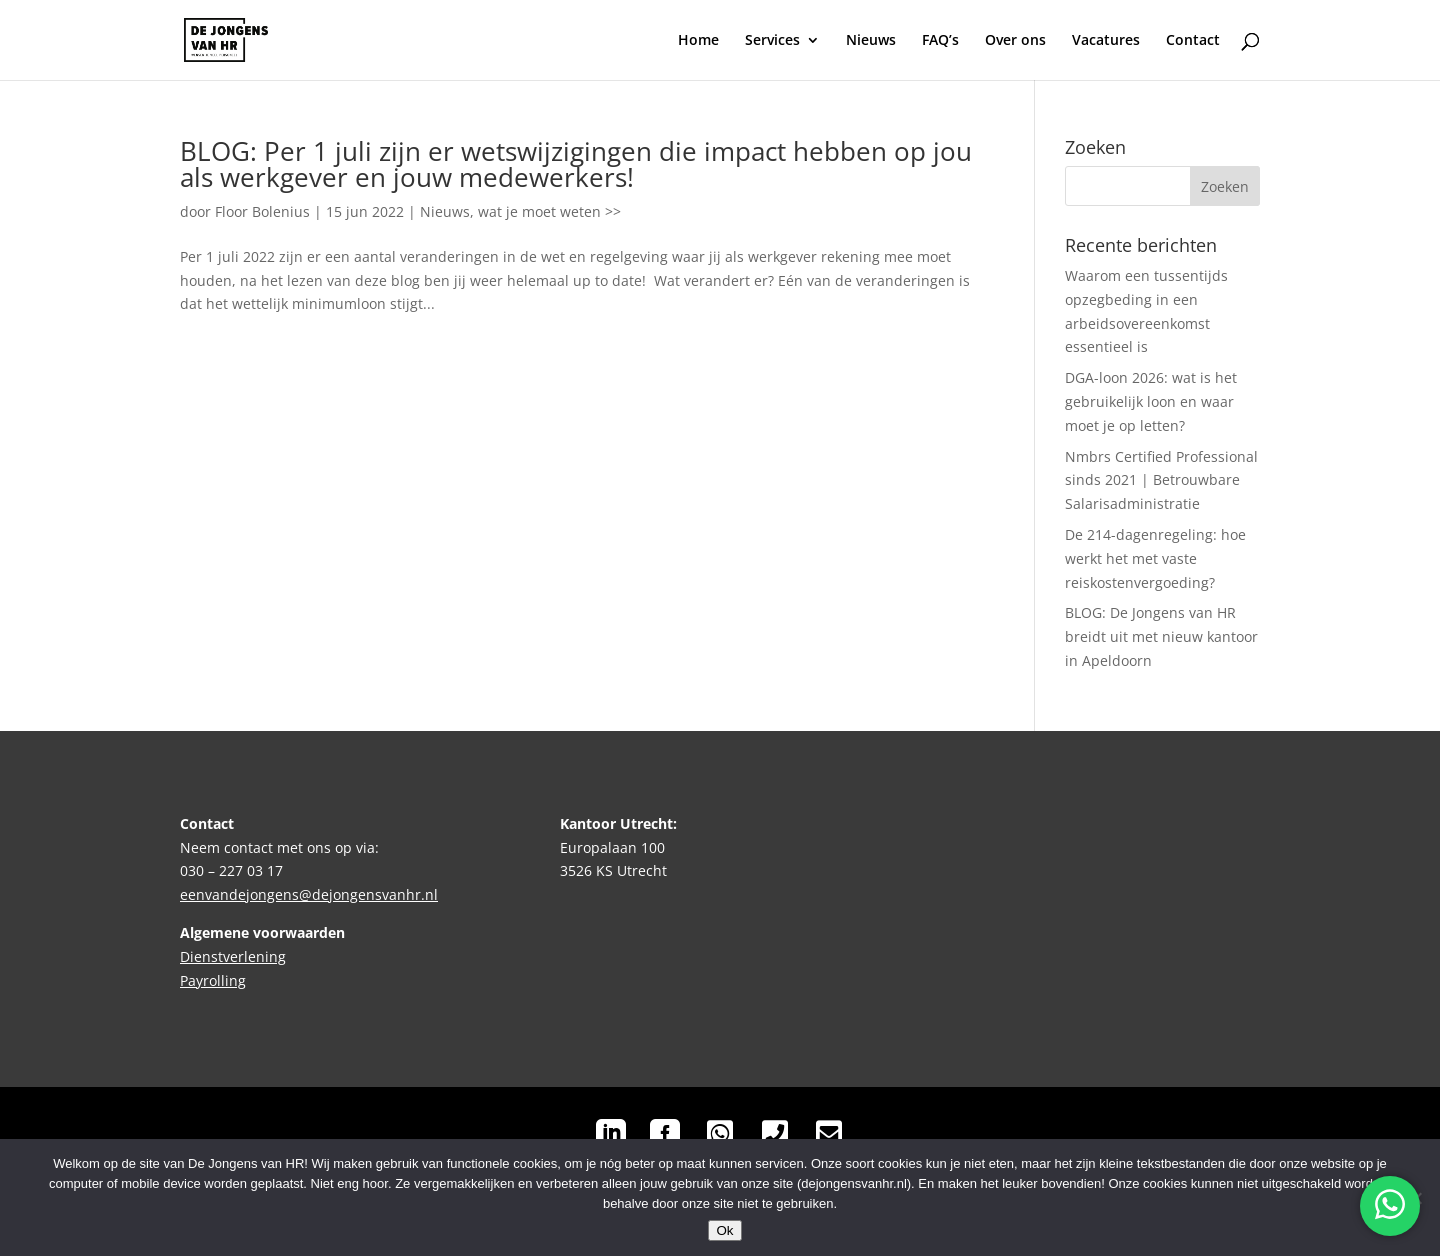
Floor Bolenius (262, 211)
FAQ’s (940, 41)
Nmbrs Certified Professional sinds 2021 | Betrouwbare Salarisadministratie (1161, 480)
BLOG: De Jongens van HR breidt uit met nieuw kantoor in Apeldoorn (1161, 636)
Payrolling (213, 980)
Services (772, 41)
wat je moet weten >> (549, 211)
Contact (1193, 41)
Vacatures (1106, 41)
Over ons (1015, 41)
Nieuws (871, 41)
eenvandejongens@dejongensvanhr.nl (309, 894)
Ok (724, 1230)
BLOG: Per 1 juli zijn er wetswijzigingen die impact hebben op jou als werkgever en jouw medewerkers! (576, 164)
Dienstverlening (233, 956)
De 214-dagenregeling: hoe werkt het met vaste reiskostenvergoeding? (1155, 558)
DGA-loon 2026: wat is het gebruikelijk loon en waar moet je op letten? (1151, 401)
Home (698, 41)
